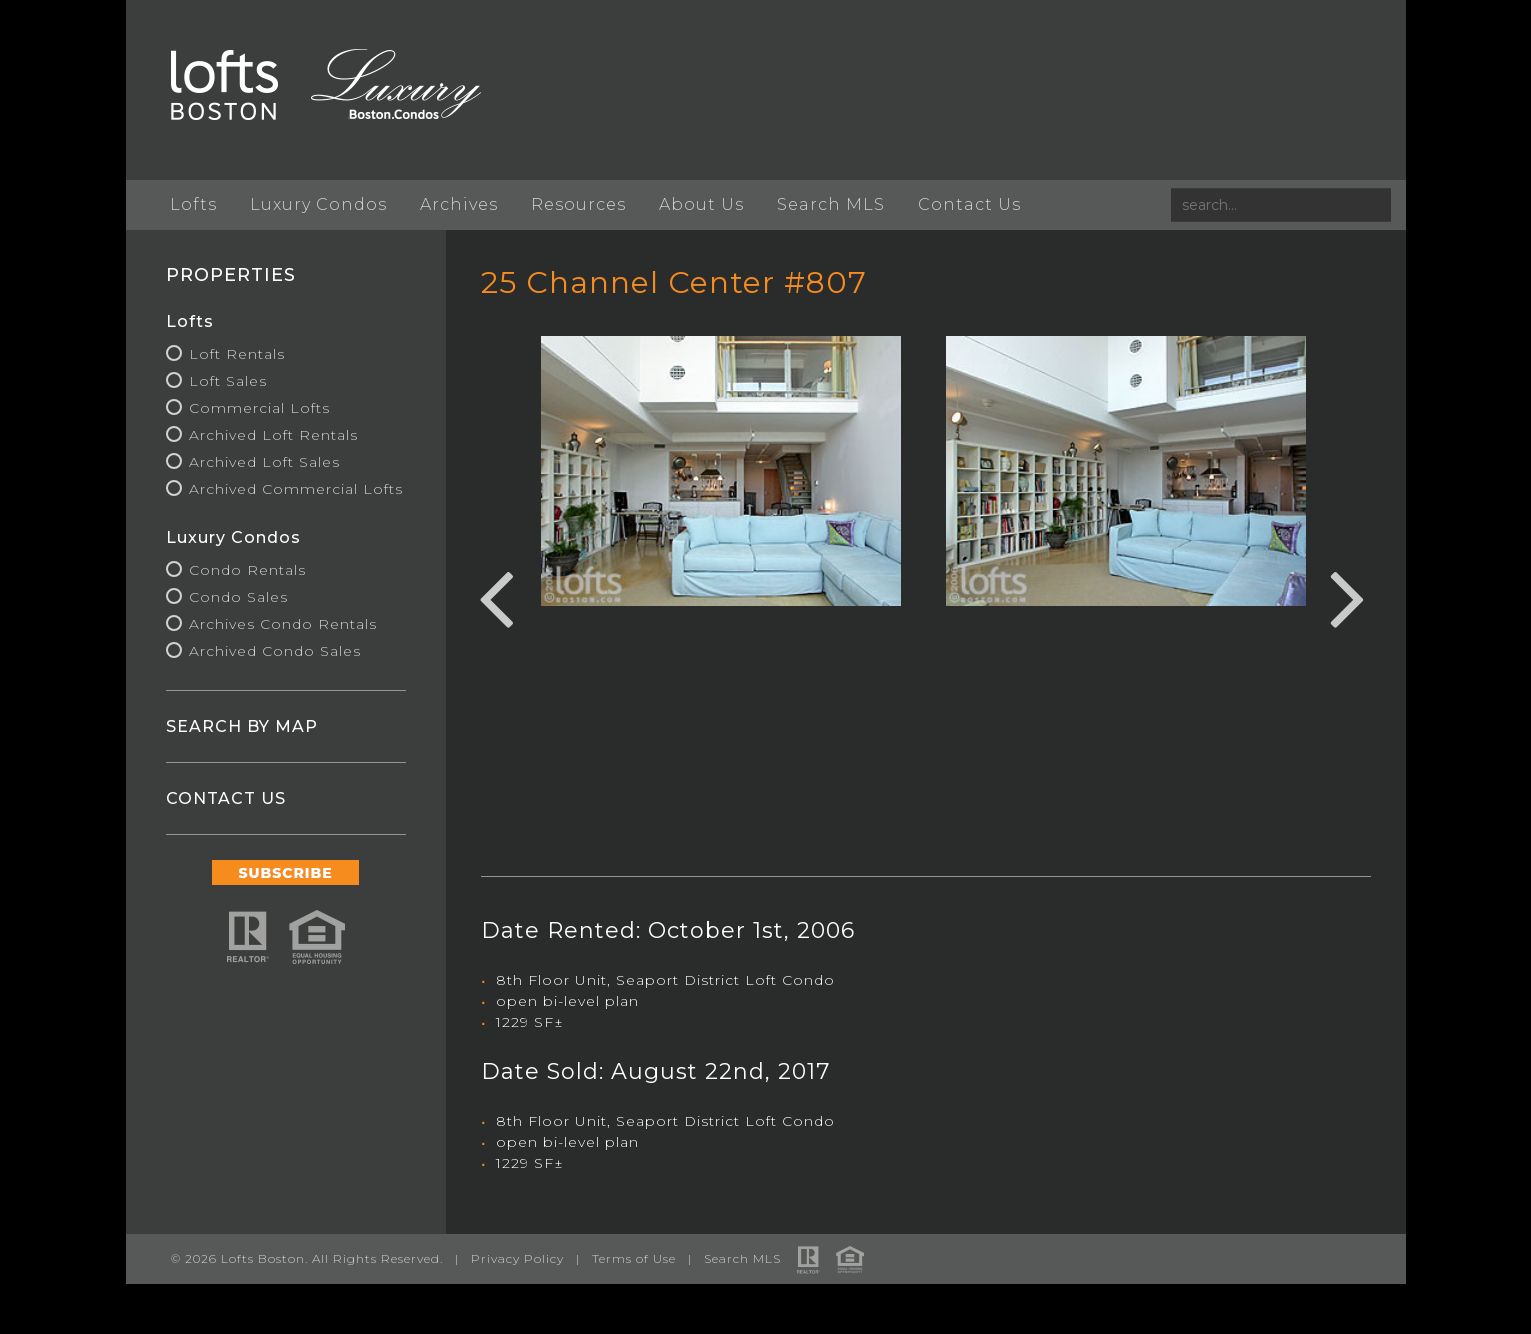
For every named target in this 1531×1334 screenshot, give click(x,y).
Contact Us (969, 204)
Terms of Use (634, 1258)
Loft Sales (228, 381)
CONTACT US (226, 798)
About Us (701, 204)
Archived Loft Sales (264, 462)
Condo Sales (238, 597)
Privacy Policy (517, 1258)
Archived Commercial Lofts (296, 489)
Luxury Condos (318, 204)
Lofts (193, 204)
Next (1348, 596)
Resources (578, 204)
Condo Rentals (247, 570)
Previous (496, 596)
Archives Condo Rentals (283, 624)
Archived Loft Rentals (273, 435)
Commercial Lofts (259, 408)
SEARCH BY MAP (242, 726)
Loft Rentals (237, 354)
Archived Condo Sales (275, 651)
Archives (459, 204)
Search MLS (831, 204)
